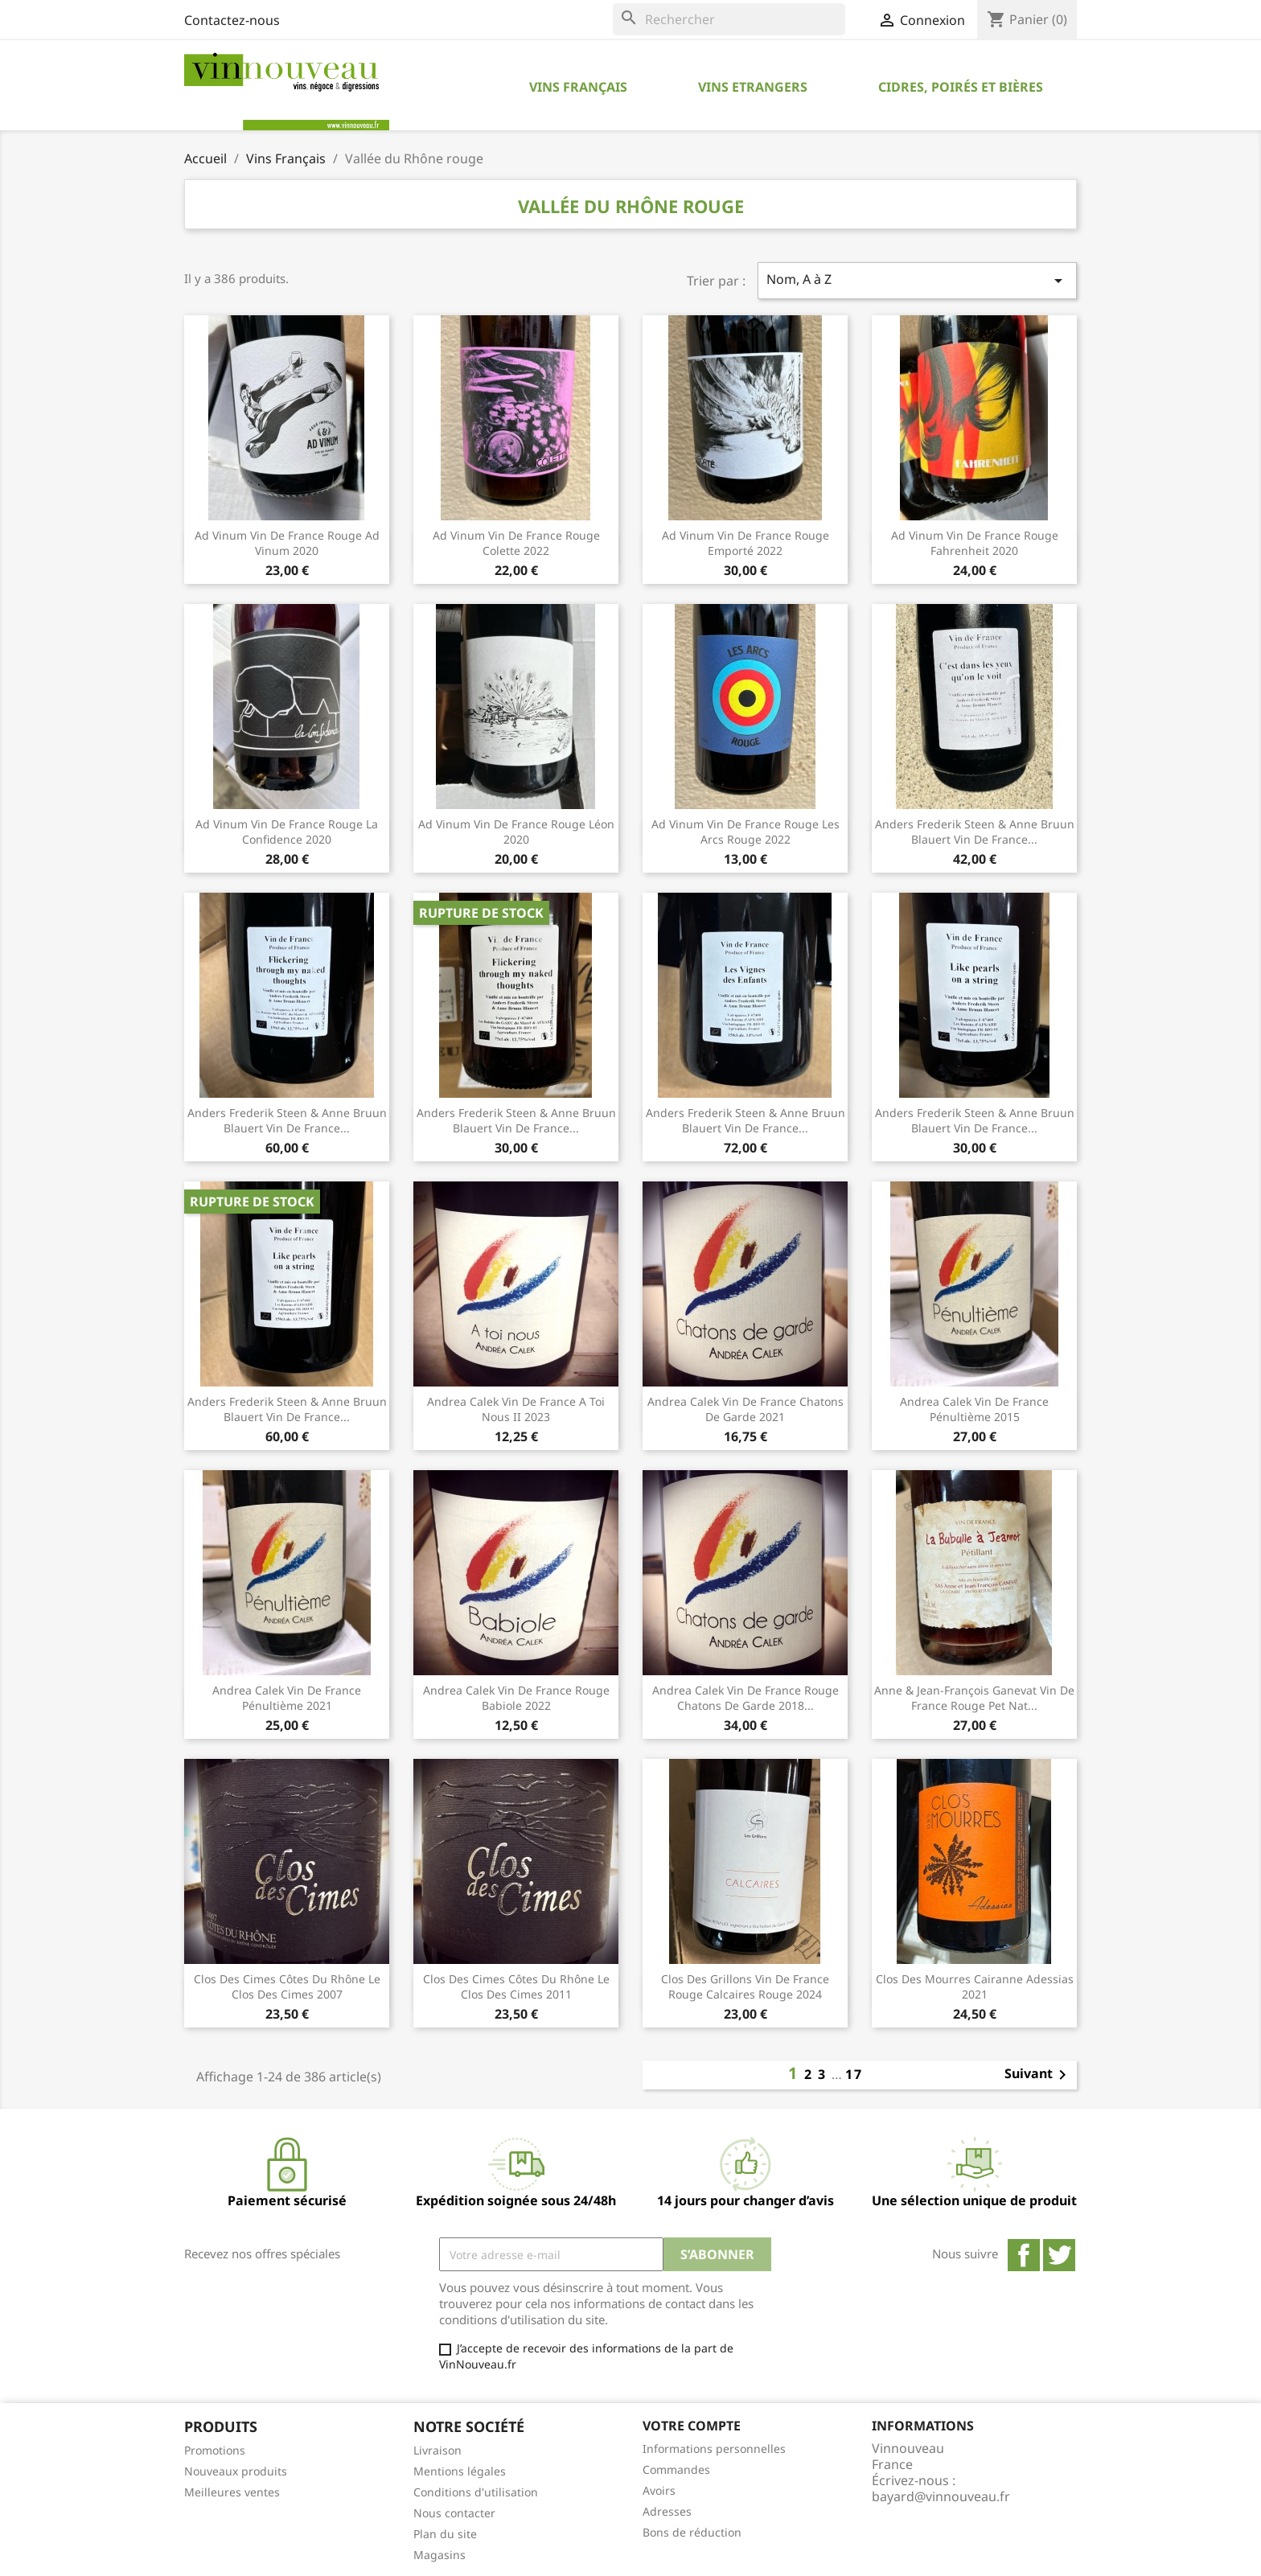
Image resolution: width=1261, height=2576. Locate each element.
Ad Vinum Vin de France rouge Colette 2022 (516, 543)
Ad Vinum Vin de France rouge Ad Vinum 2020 (287, 543)
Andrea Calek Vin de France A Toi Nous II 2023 (516, 1409)
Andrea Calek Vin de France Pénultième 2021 (286, 1698)
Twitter (1059, 2255)
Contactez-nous (232, 20)
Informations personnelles (714, 2448)
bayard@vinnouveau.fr (941, 2496)
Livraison (437, 2450)
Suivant (1038, 2075)
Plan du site (445, 2533)
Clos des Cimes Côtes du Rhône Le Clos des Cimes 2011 (516, 1987)
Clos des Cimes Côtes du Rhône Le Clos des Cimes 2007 (287, 1987)
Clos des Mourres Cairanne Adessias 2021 (975, 1987)
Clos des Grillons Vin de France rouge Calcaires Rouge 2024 (745, 1987)
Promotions (214, 2450)
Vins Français (578, 87)
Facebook (1024, 2255)
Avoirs (659, 2490)
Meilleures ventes (232, 2492)
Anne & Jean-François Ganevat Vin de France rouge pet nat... (974, 1698)
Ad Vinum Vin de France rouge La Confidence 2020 (286, 832)
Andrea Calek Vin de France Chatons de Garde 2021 (745, 1409)
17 (854, 2074)
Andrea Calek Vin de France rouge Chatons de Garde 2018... (745, 1698)
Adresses (667, 2511)
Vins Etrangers (752, 87)
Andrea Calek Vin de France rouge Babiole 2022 (516, 1698)
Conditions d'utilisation (475, 2492)
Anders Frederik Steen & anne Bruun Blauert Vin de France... (516, 1120)
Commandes (676, 2469)
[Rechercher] (729, 19)
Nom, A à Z (917, 280)
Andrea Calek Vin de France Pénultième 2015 (974, 1409)
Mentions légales (459, 2471)
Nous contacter (454, 2513)
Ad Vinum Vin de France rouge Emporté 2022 (745, 543)
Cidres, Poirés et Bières (960, 87)
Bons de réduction (692, 2532)
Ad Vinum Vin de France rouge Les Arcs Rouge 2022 (745, 832)
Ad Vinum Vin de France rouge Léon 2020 (516, 832)
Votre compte (692, 2425)
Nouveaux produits (235, 2471)
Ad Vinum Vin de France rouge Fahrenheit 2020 (974, 543)
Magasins (439, 2554)
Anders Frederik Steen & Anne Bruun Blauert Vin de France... (974, 832)
